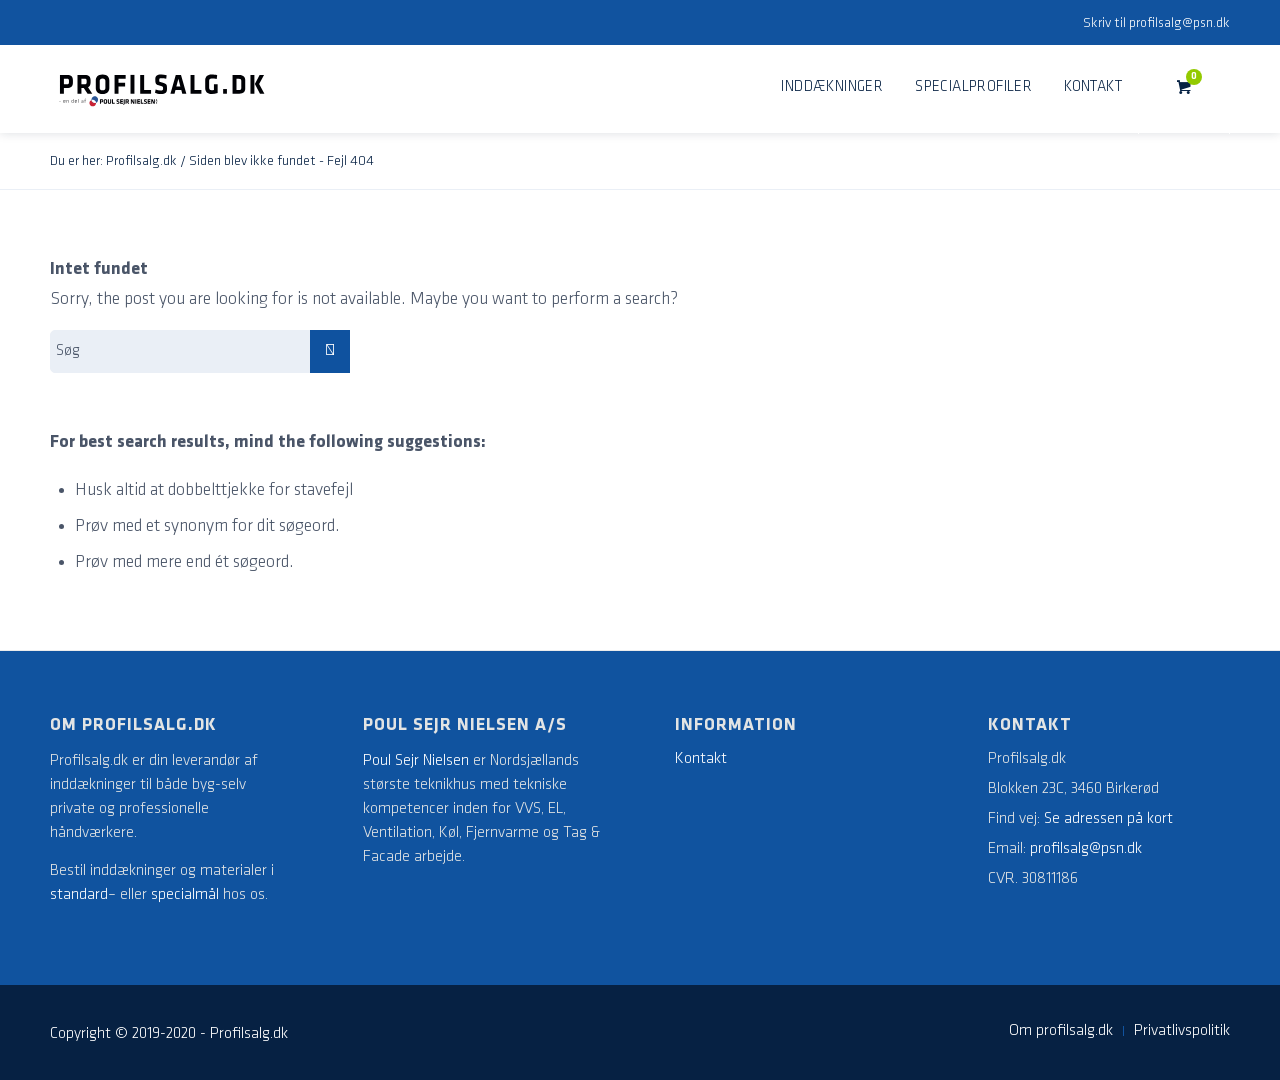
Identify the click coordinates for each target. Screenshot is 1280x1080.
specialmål (185, 895)
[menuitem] (832, 88)
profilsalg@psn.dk (1179, 23)
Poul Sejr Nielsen (416, 761)
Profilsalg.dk (141, 161)
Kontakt (701, 759)
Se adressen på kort (1108, 819)
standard (79, 895)
